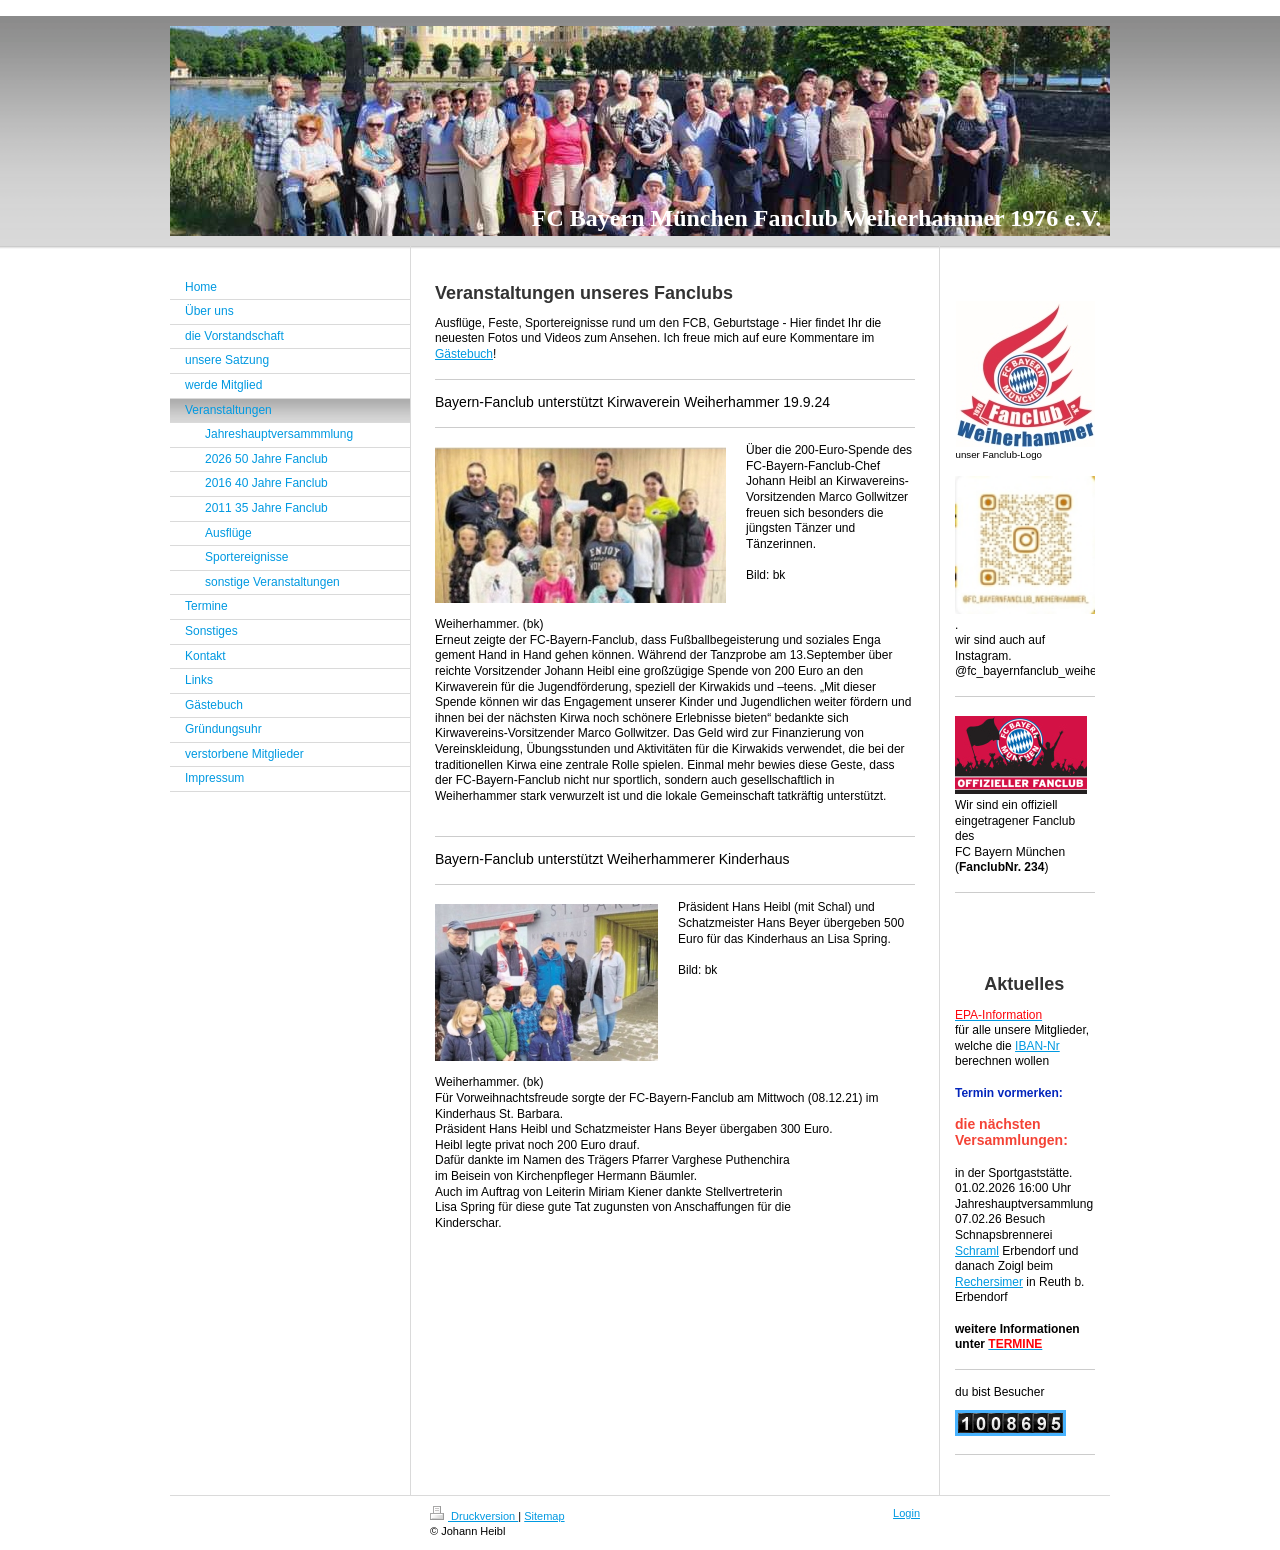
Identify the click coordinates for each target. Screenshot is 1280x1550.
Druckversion (474, 1516)
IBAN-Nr (1037, 1046)
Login (906, 1513)
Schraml (977, 1251)
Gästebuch (464, 354)
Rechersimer (989, 1282)
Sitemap (544, 1516)
